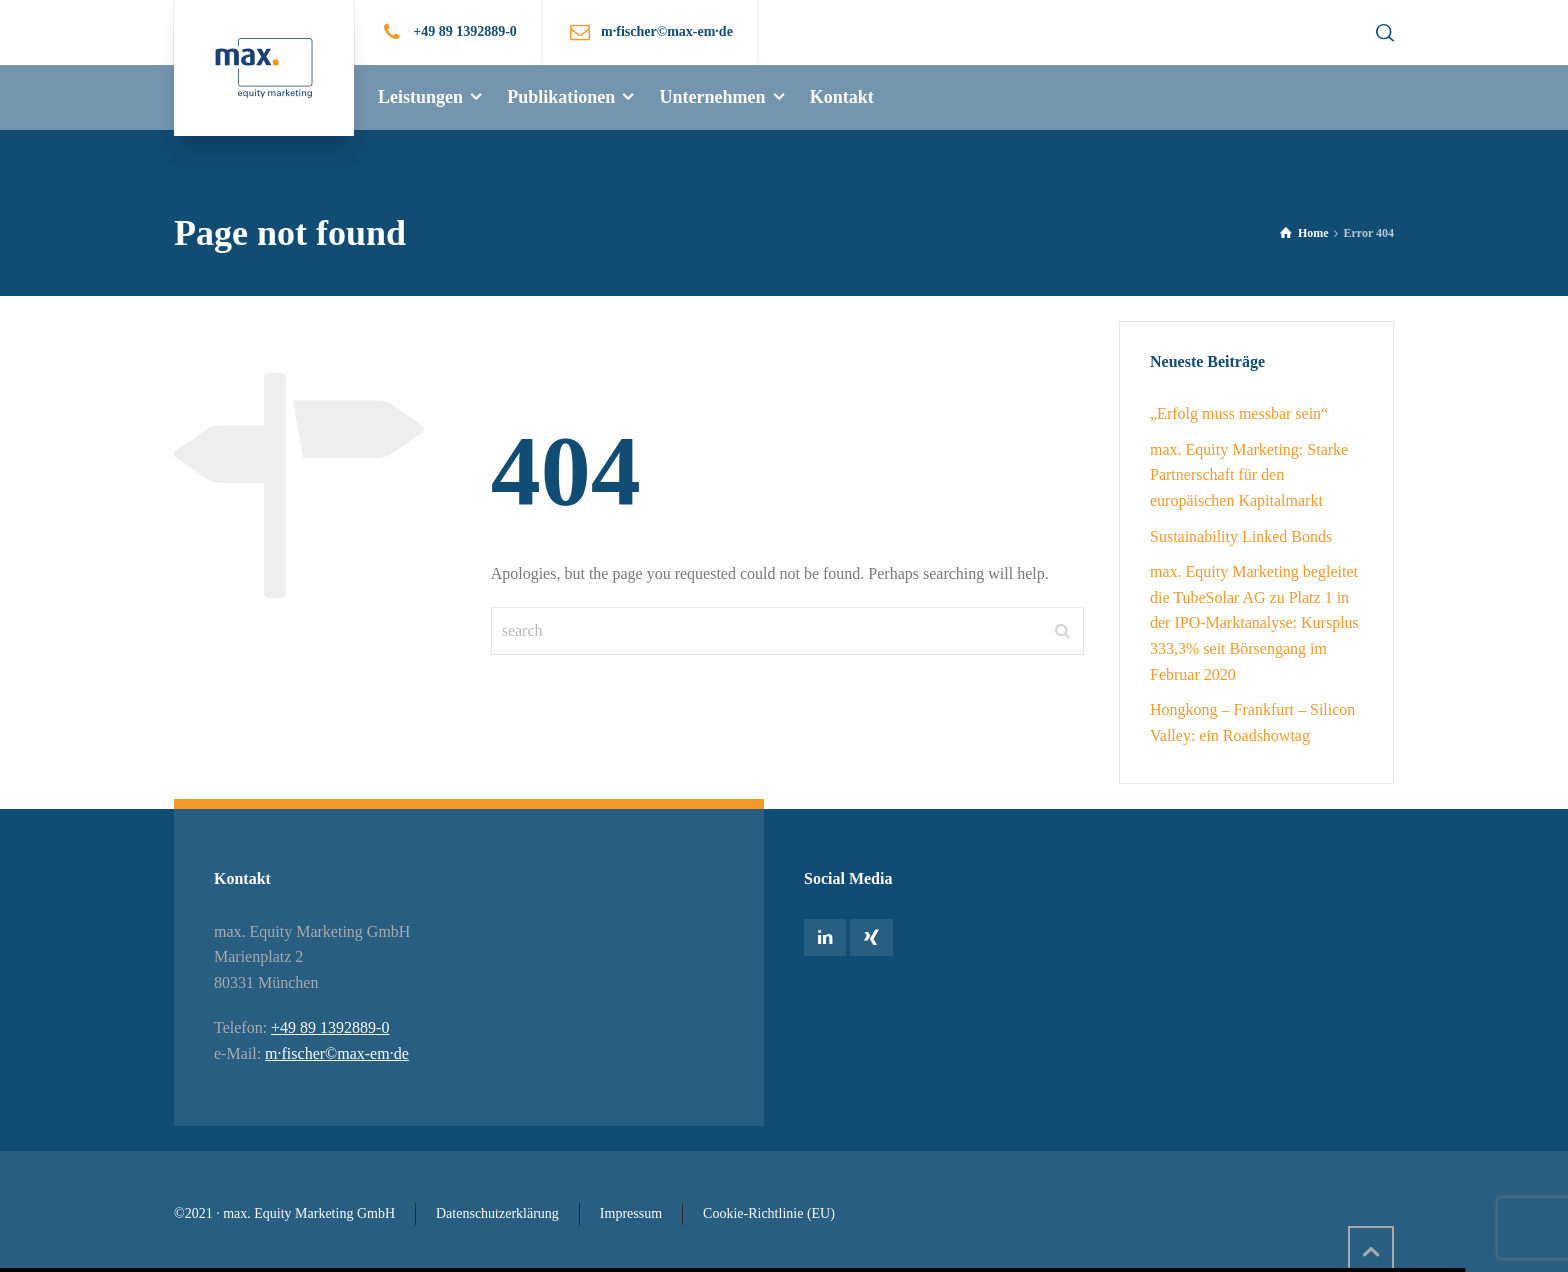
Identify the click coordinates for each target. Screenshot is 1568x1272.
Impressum (631, 1213)
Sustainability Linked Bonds (1241, 536)
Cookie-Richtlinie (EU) (769, 1213)
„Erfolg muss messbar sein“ (1239, 413)
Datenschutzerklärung (497, 1213)
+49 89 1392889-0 (465, 31)
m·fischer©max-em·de (337, 1053)
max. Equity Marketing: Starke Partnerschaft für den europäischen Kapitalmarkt (1249, 475)
